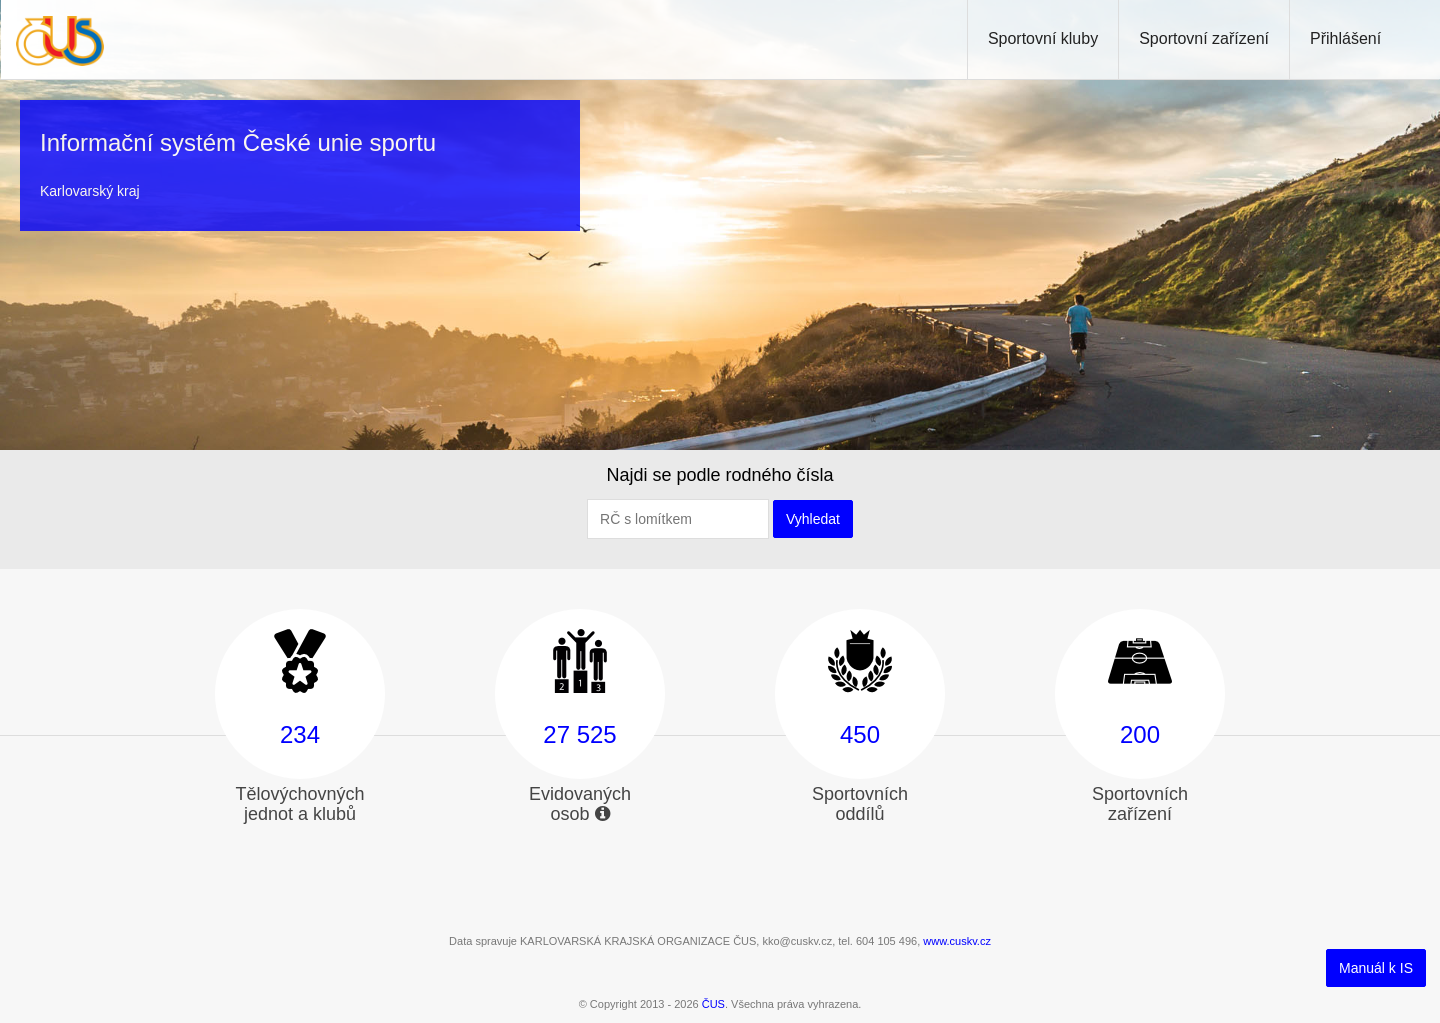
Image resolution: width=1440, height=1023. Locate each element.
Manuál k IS (1376, 968)
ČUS (713, 1004)
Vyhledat (813, 519)
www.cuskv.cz (957, 941)
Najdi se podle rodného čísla (719, 475)
